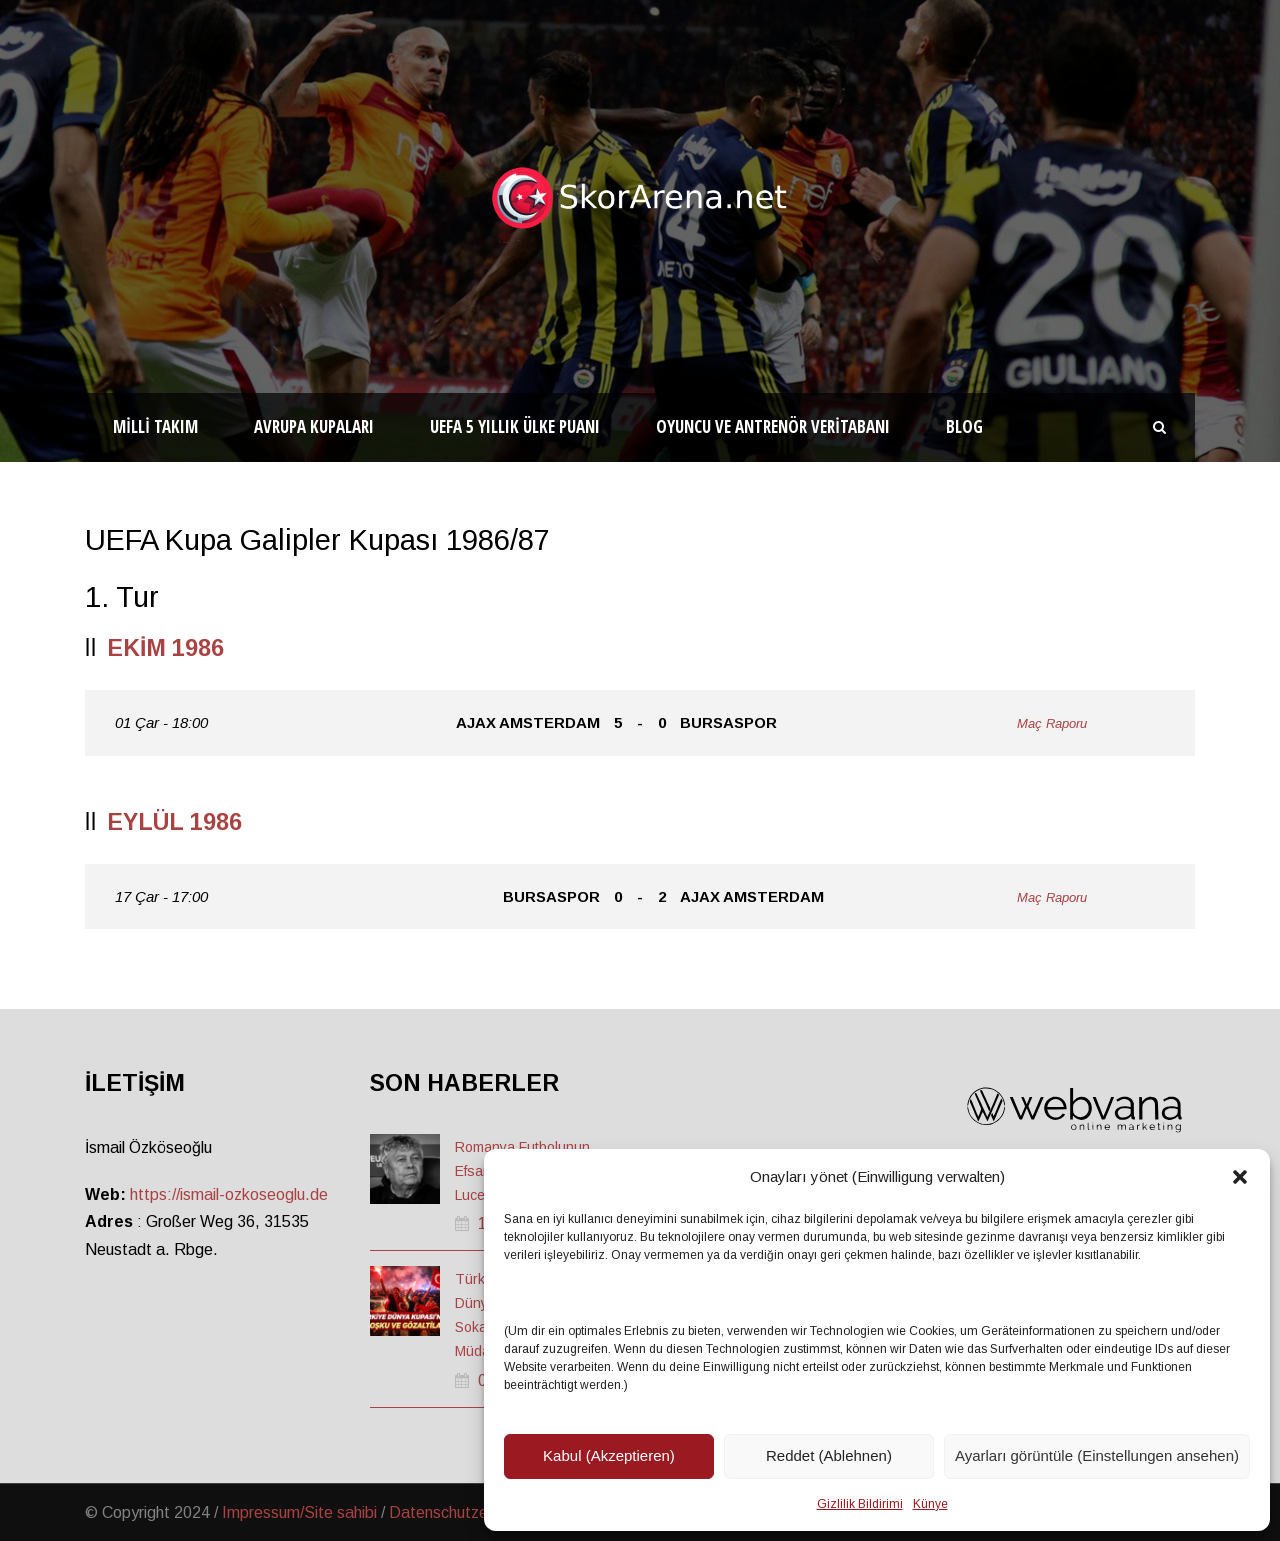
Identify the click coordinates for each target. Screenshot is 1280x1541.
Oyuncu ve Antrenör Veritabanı (773, 426)
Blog (964, 426)
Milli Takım (155, 426)
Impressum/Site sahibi (299, 1512)
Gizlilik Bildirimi (860, 1504)
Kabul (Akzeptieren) (609, 1455)
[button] (1240, 1177)
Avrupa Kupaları (314, 426)
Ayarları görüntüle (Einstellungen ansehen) (1097, 1455)
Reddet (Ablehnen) (829, 1455)
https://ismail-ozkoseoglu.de (229, 1194)
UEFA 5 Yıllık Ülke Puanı (515, 426)
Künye (930, 1504)
